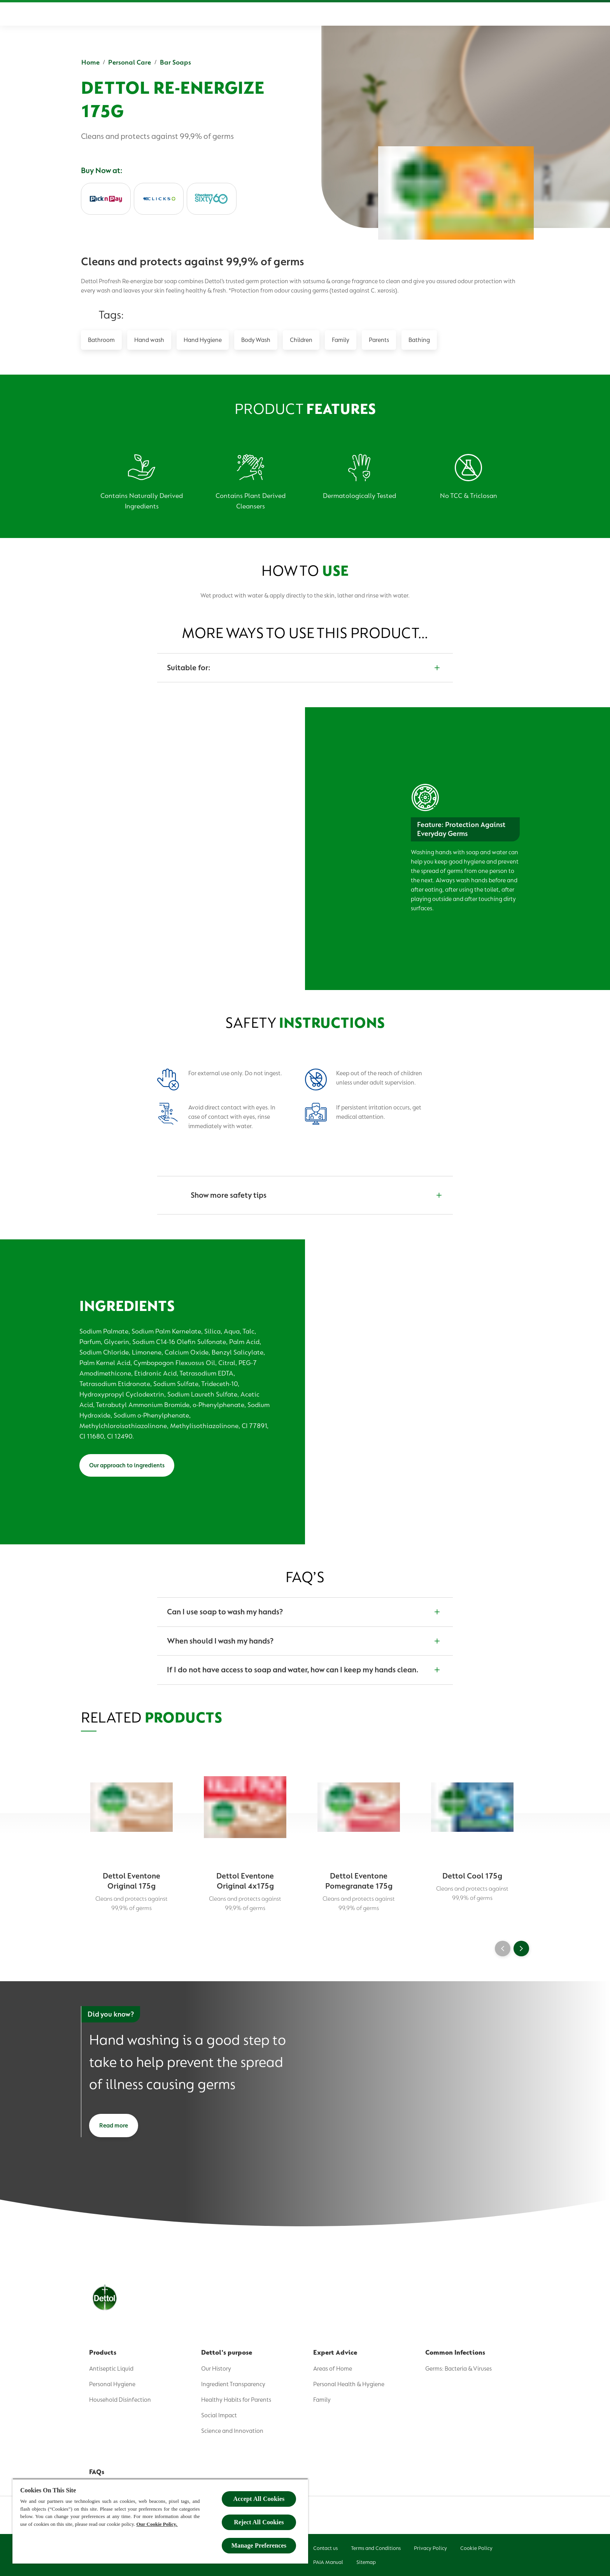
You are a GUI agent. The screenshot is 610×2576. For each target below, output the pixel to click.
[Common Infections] (398, 14)
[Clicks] (159, 199)
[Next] (521, 1948)
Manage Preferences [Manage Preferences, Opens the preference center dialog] (258, 2545)
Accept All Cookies (259, 2498)
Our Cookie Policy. (156, 2524)
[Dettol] (91, 14)
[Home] (172, 14)
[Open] (521, 14)
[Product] (213, 14)
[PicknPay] (106, 199)
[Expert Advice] (337, 14)
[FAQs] (446, 14)
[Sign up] (490, 14)
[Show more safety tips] (305, 1195)
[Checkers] (212, 199)
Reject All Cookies (259, 2522)
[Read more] (113, 2125)
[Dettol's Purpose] (269, 14)
